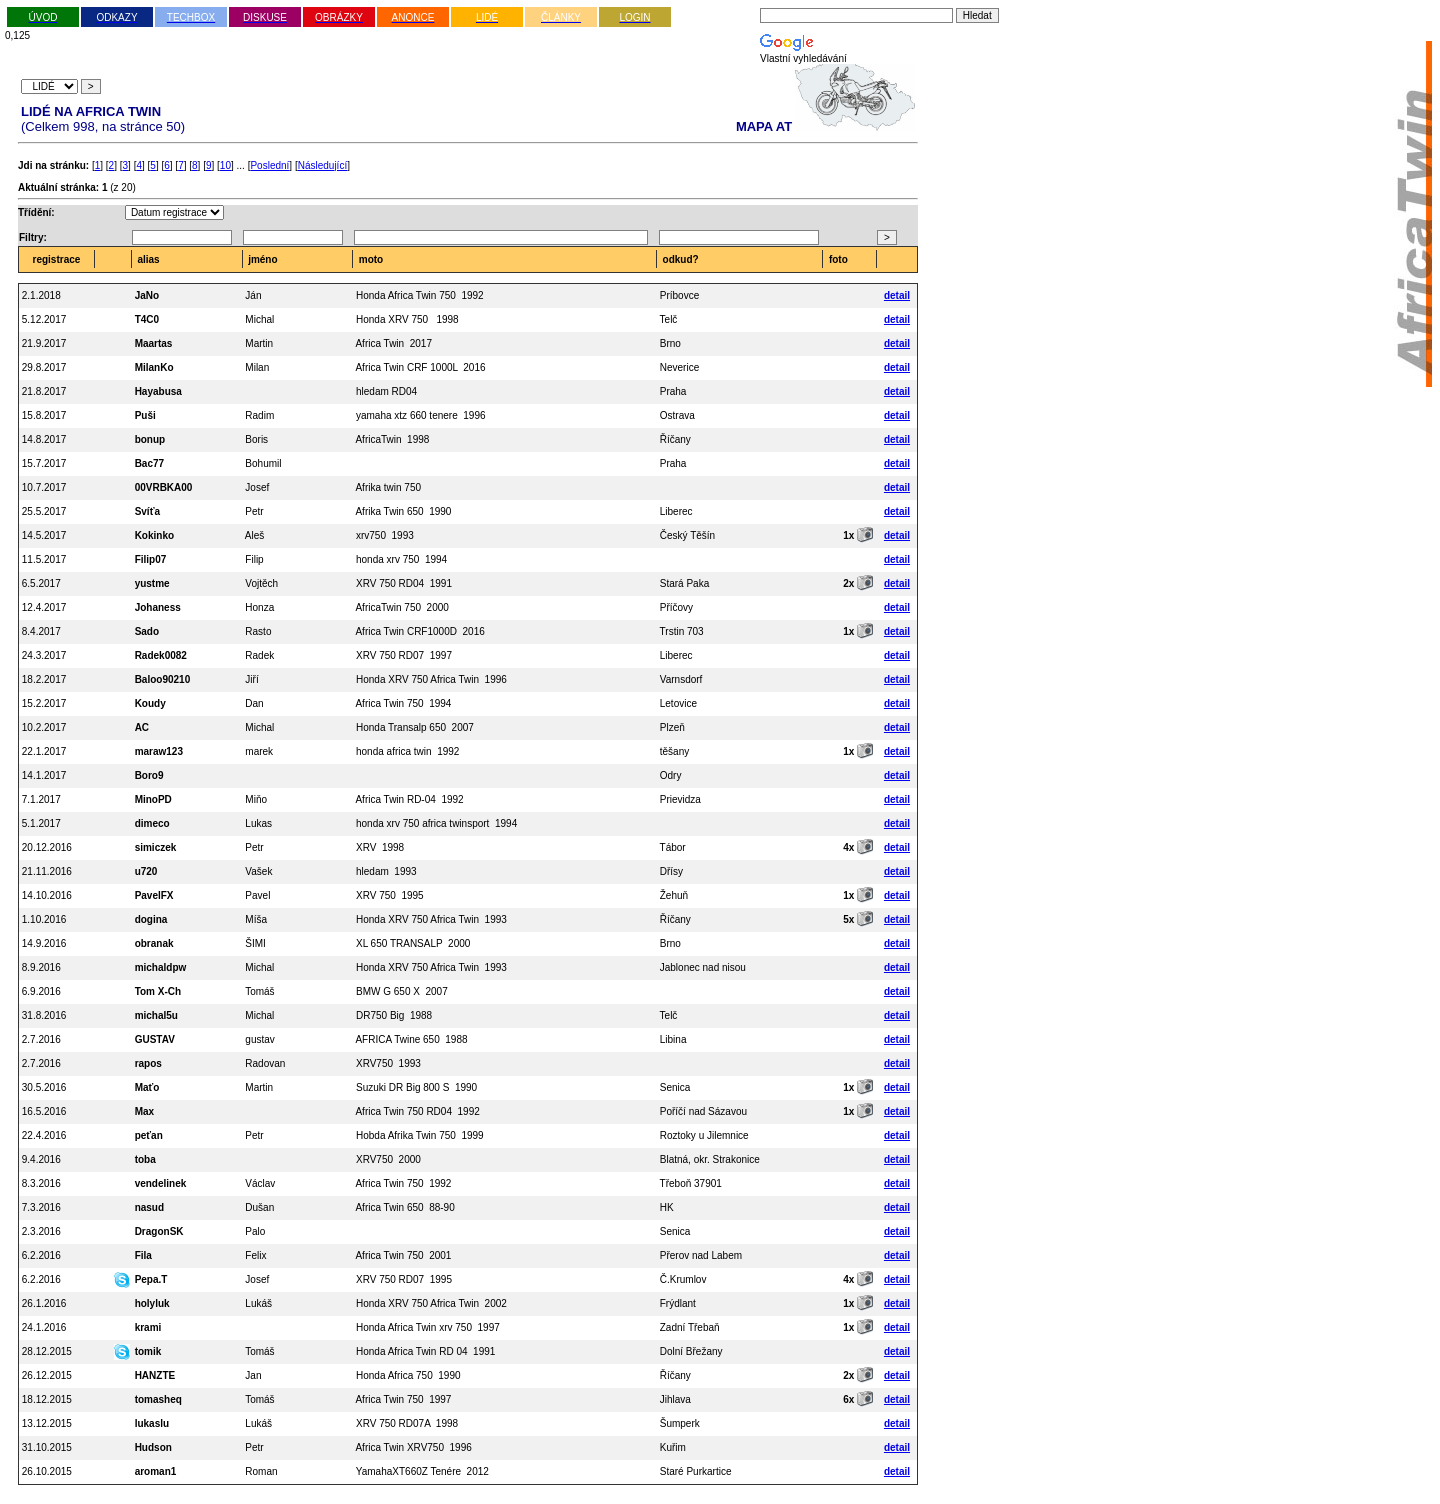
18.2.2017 (44, 679)
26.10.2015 (47, 1471)
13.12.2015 (47, 1423)
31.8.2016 (44, 1015)
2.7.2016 (41, 1039)
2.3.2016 (41, 1231)
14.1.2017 (44, 775)
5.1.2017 (41, 823)
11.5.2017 (44, 559)
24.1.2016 (44, 1327)
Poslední (269, 165)
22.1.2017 (44, 751)
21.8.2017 (44, 391)
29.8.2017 (44, 367)
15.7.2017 (44, 463)
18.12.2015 (47, 1399)
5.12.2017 (44, 319)
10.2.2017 (44, 727)
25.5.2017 (44, 511)
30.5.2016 (44, 1087)
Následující (322, 165)
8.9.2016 (41, 967)
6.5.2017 (41, 583)
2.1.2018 (41, 295)
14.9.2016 (44, 943)
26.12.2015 (47, 1375)
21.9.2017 (44, 343)
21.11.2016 (47, 871)
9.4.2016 (41, 1159)
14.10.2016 (47, 895)
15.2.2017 (44, 703)
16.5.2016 (44, 1111)
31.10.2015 (47, 1447)
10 (225, 165)
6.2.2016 (41, 1255)
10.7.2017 (44, 487)
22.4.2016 (44, 1135)
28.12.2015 (47, 1351)
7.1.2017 (41, 799)
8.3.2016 (41, 1183)
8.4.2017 (41, 631)
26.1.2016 (44, 1303)
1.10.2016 (44, 919)
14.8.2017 (44, 439)
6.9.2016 (41, 991)
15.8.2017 (44, 415)
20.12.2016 (47, 847)
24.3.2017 (44, 655)
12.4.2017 (44, 607)
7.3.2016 (41, 1207)
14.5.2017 (44, 535)
